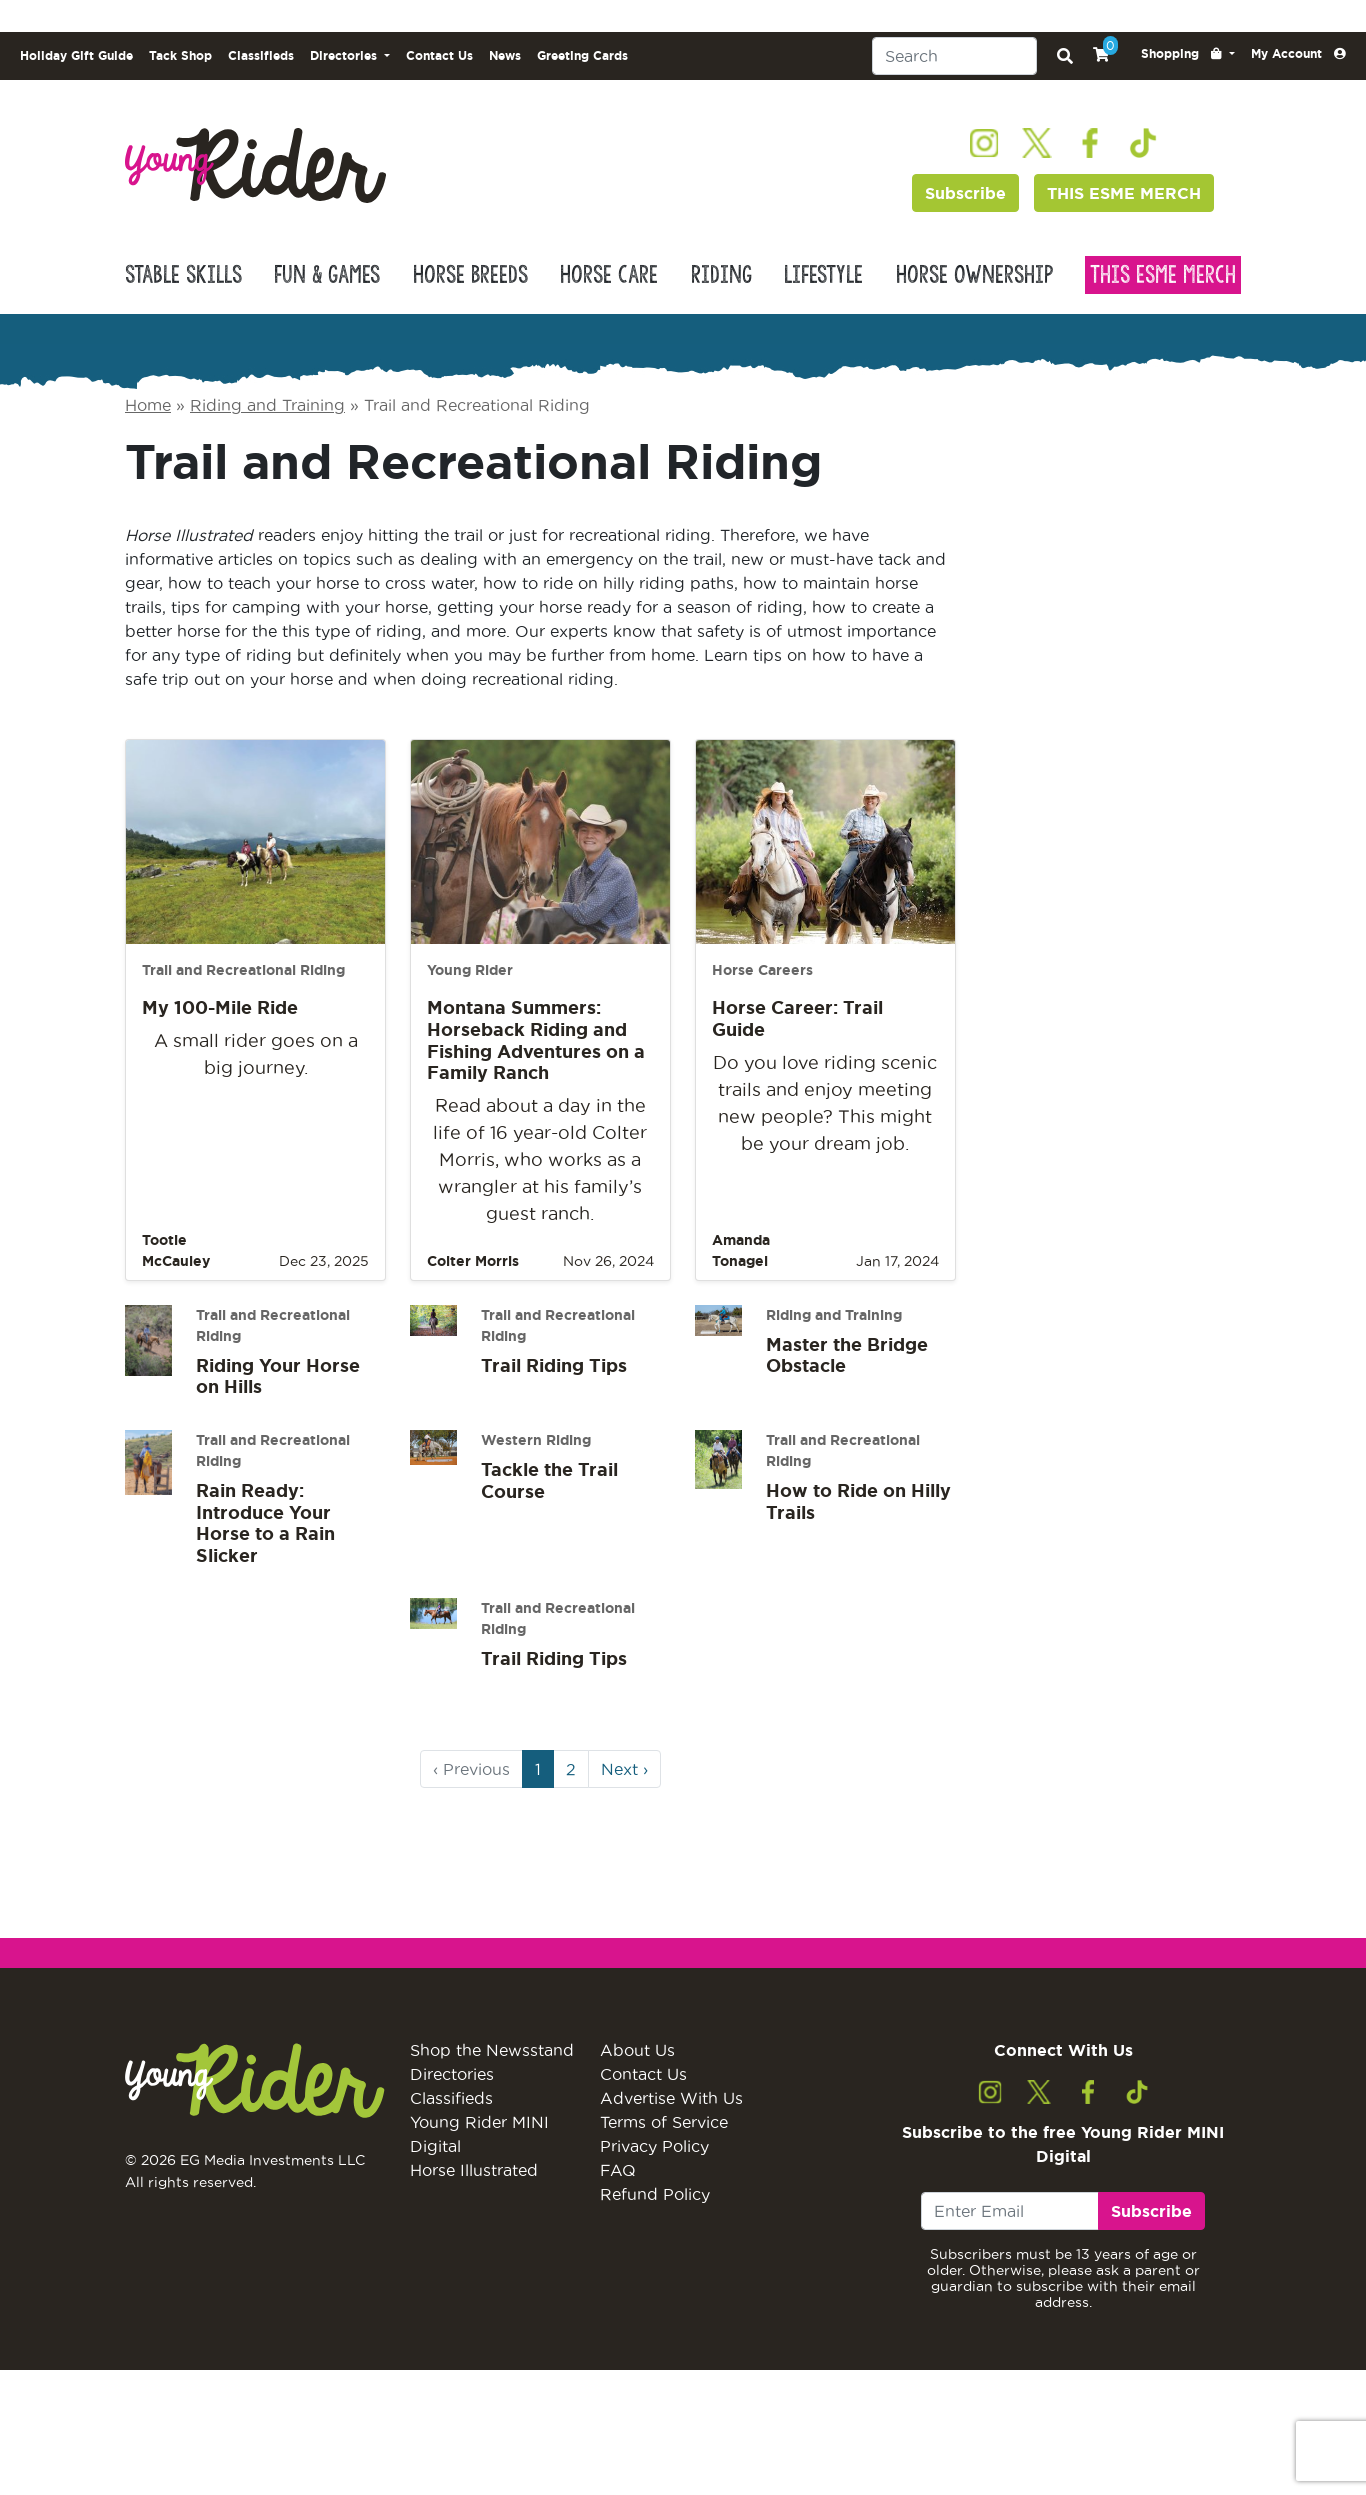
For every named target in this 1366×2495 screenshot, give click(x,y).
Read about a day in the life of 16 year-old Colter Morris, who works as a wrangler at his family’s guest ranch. (540, 1159)
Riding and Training (267, 405)
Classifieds (261, 55)
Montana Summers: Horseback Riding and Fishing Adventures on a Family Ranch (536, 1039)
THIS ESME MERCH (1124, 193)
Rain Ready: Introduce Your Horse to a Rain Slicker (265, 1522)
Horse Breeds (470, 275)
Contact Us (439, 55)
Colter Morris (473, 1261)
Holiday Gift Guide (76, 55)
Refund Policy (655, 2194)
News (505, 55)
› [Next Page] (624, 1769)
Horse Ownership (974, 275)
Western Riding (536, 1440)
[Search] (954, 56)
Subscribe (965, 193)
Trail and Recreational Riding (243, 970)
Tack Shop (180, 55)
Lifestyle (823, 275)
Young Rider (470, 970)
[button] (1188, 54)
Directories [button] (345, 55)
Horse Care (609, 275)
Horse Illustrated (474, 2170)
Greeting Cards (582, 55)
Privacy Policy (654, 2146)
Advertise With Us (671, 2098)
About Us (637, 2050)
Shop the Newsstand (492, 2050)
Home (148, 405)
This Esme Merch (1163, 275)
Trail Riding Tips (554, 1365)
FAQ (618, 2170)
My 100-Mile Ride (220, 1007)
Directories (452, 2074)
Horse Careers (762, 970)
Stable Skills (183, 275)
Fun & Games (327, 275)
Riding (721, 275)
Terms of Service (664, 2122)
